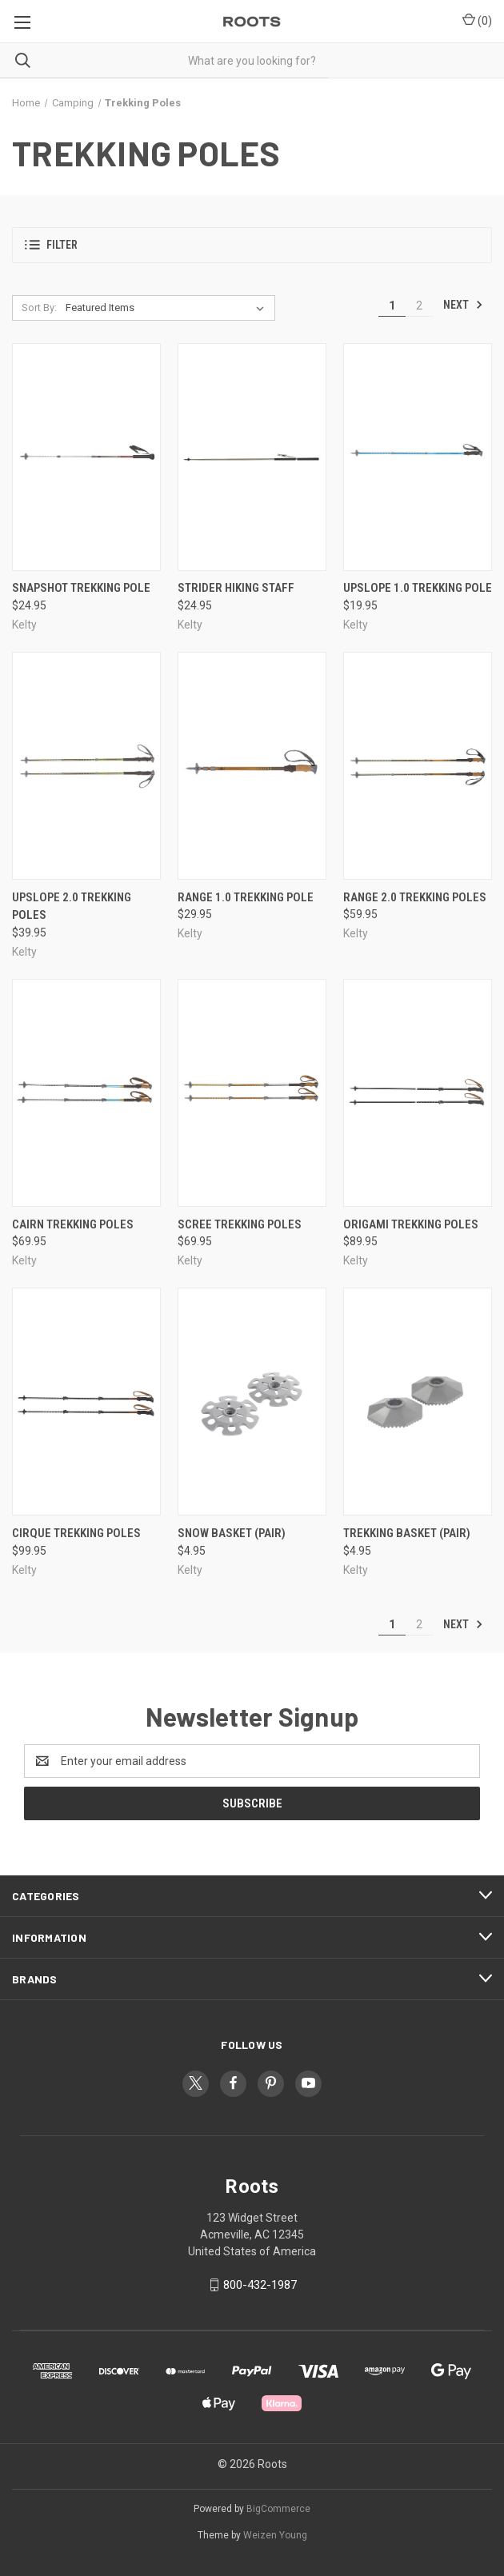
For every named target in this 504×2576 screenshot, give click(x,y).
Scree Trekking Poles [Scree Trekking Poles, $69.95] (240, 1224)
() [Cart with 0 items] (477, 20)
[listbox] (168, 308)
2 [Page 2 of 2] (419, 305)
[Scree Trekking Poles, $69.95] (252, 1093)
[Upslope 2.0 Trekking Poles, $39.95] (86, 766)
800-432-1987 (260, 2285)
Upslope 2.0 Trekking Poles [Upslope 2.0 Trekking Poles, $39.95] (71, 906)
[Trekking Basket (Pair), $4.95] (417, 1401)
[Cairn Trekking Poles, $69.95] (86, 1093)
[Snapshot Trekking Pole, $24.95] (86, 457)
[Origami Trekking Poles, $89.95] (417, 1093)
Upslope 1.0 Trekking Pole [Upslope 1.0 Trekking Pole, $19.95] (417, 588)
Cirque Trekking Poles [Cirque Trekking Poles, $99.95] (76, 1533)
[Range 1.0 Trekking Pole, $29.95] (252, 766)
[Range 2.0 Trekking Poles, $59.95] (417, 766)
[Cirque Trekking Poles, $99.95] (86, 1401)
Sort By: (39, 308)
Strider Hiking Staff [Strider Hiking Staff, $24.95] (236, 588)
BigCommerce (278, 2508)
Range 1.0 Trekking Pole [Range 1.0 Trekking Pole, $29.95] (246, 897)
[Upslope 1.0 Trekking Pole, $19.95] (417, 457)
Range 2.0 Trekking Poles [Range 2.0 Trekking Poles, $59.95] (414, 897)
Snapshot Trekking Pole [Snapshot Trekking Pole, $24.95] (81, 588)
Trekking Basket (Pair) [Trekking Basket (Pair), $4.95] (406, 1533)
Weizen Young (275, 2535)
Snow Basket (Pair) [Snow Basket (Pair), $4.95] (232, 1533)
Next (463, 305)
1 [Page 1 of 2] (392, 305)
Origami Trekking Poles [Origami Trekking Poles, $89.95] (410, 1224)
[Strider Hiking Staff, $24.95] (252, 457)
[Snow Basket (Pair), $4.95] (252, 1401)
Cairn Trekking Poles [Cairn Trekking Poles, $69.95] (73, 1224)
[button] (252, 245)
